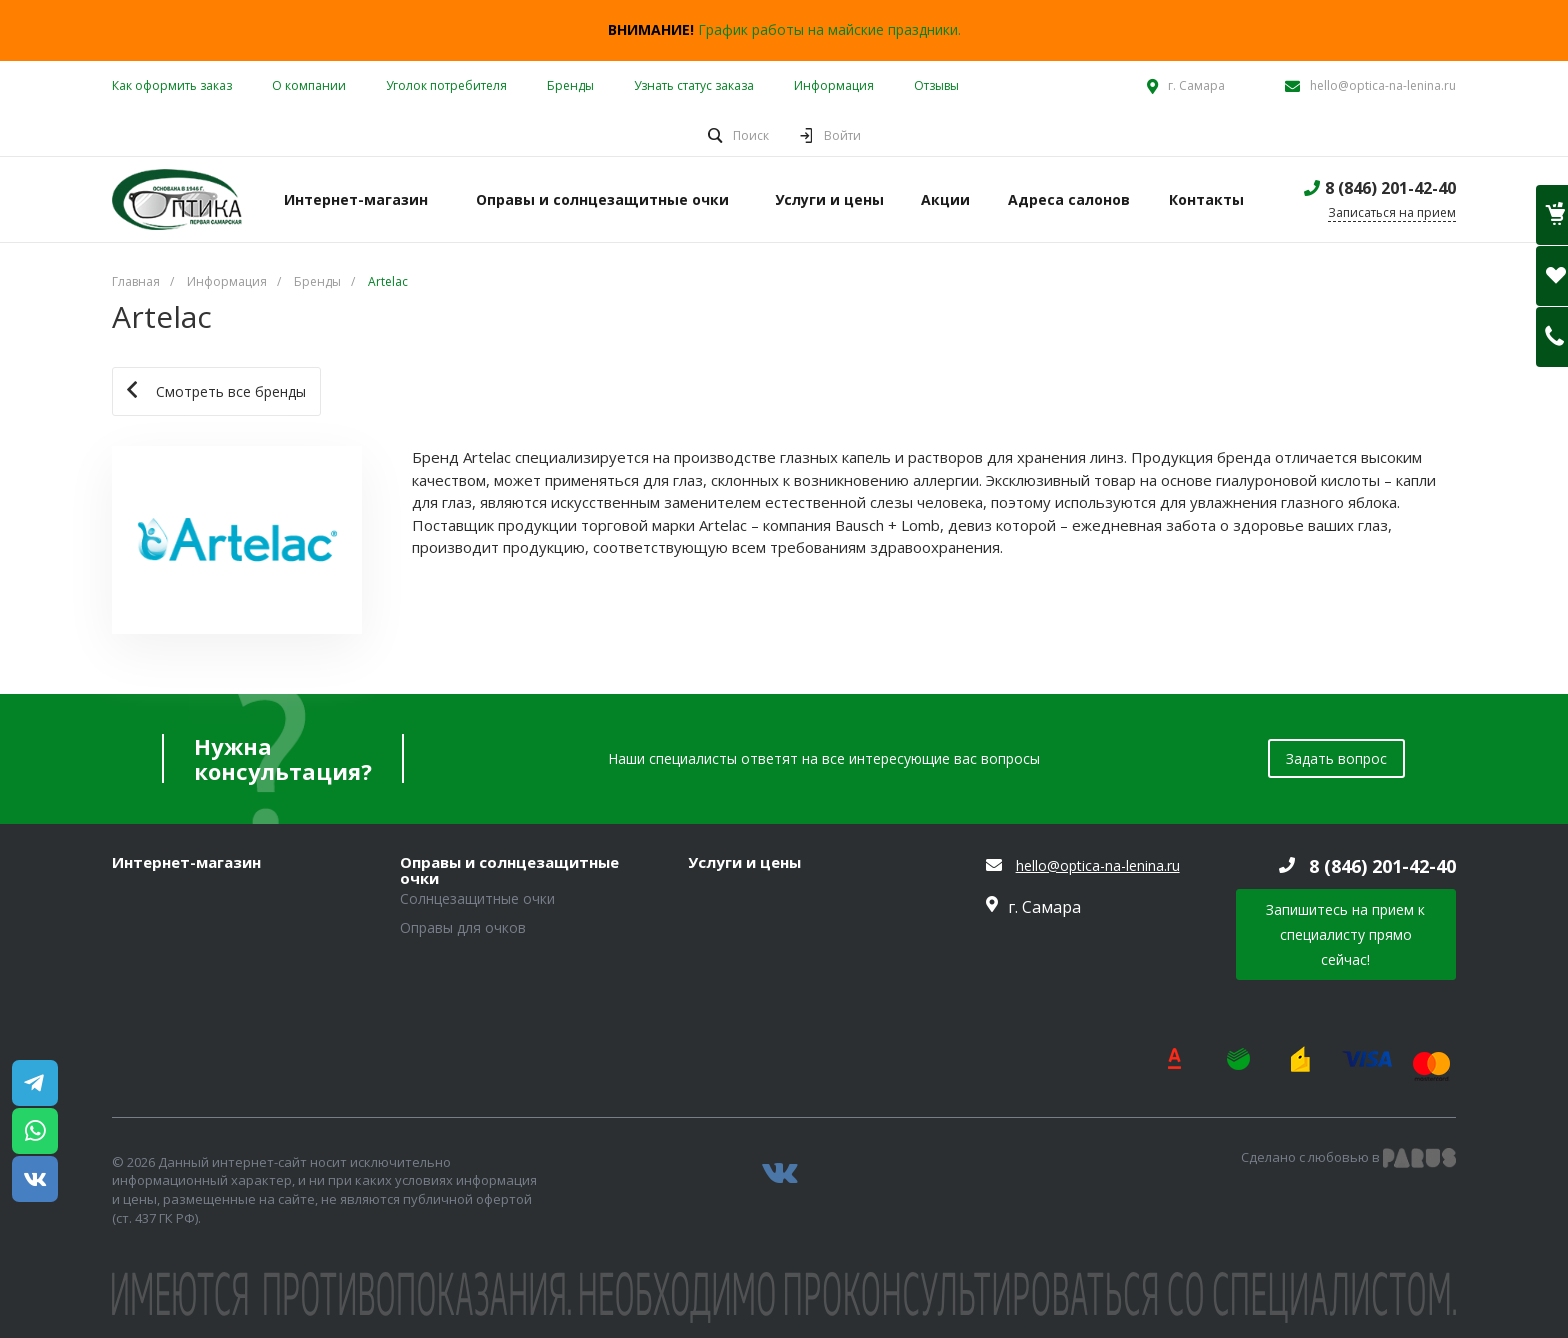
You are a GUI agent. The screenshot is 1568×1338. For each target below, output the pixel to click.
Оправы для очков (463, 927)
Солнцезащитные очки (477, 898)
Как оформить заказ (172, 85)
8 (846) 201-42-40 (1390, 188)
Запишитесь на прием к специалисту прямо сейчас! (1345, 934)
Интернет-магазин (186, 863)
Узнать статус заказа (694, 85)
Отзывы (936, 85)
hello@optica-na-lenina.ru (1383, 85)
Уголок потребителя (446, 85)
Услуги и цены (744, 863)
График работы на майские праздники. (829, 29)
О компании (309, 85)
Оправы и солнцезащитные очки (509, 870)
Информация (834, 85)
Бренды (570, 85)
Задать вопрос (1336, 758)
